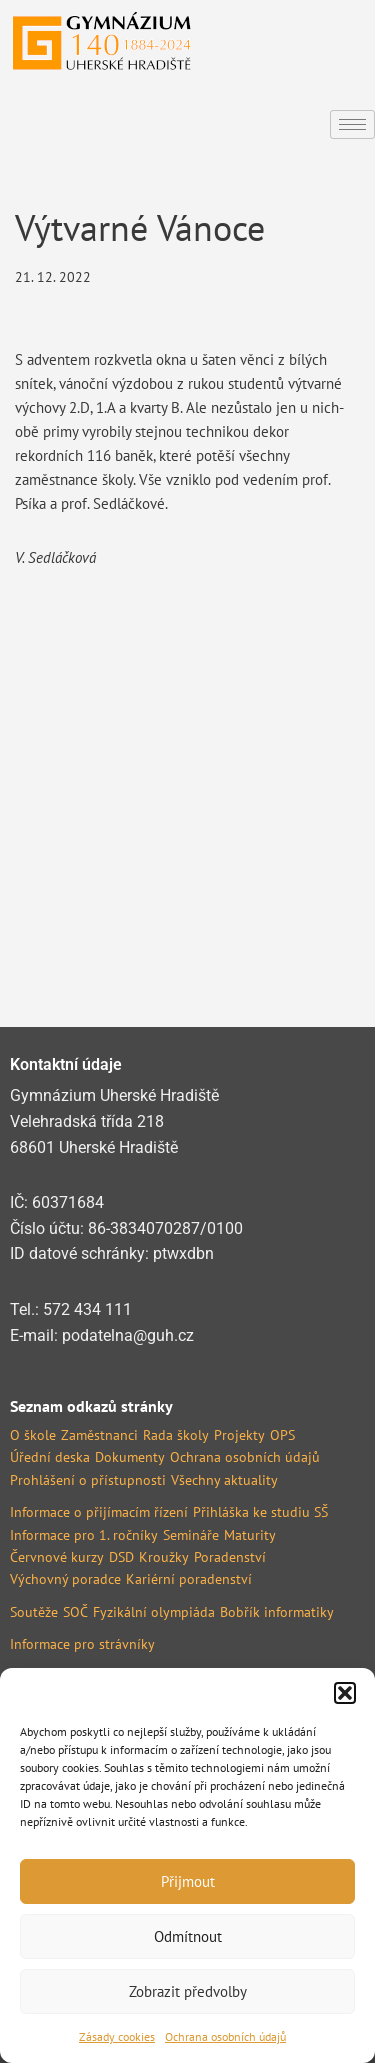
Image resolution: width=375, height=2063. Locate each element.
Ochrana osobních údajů (225, 2036)
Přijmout (188, 1881)
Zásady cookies (117, 2036)
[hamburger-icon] (352, 124)
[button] (345, 1693)
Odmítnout (188, 1936)
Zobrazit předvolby (188, 1991)
